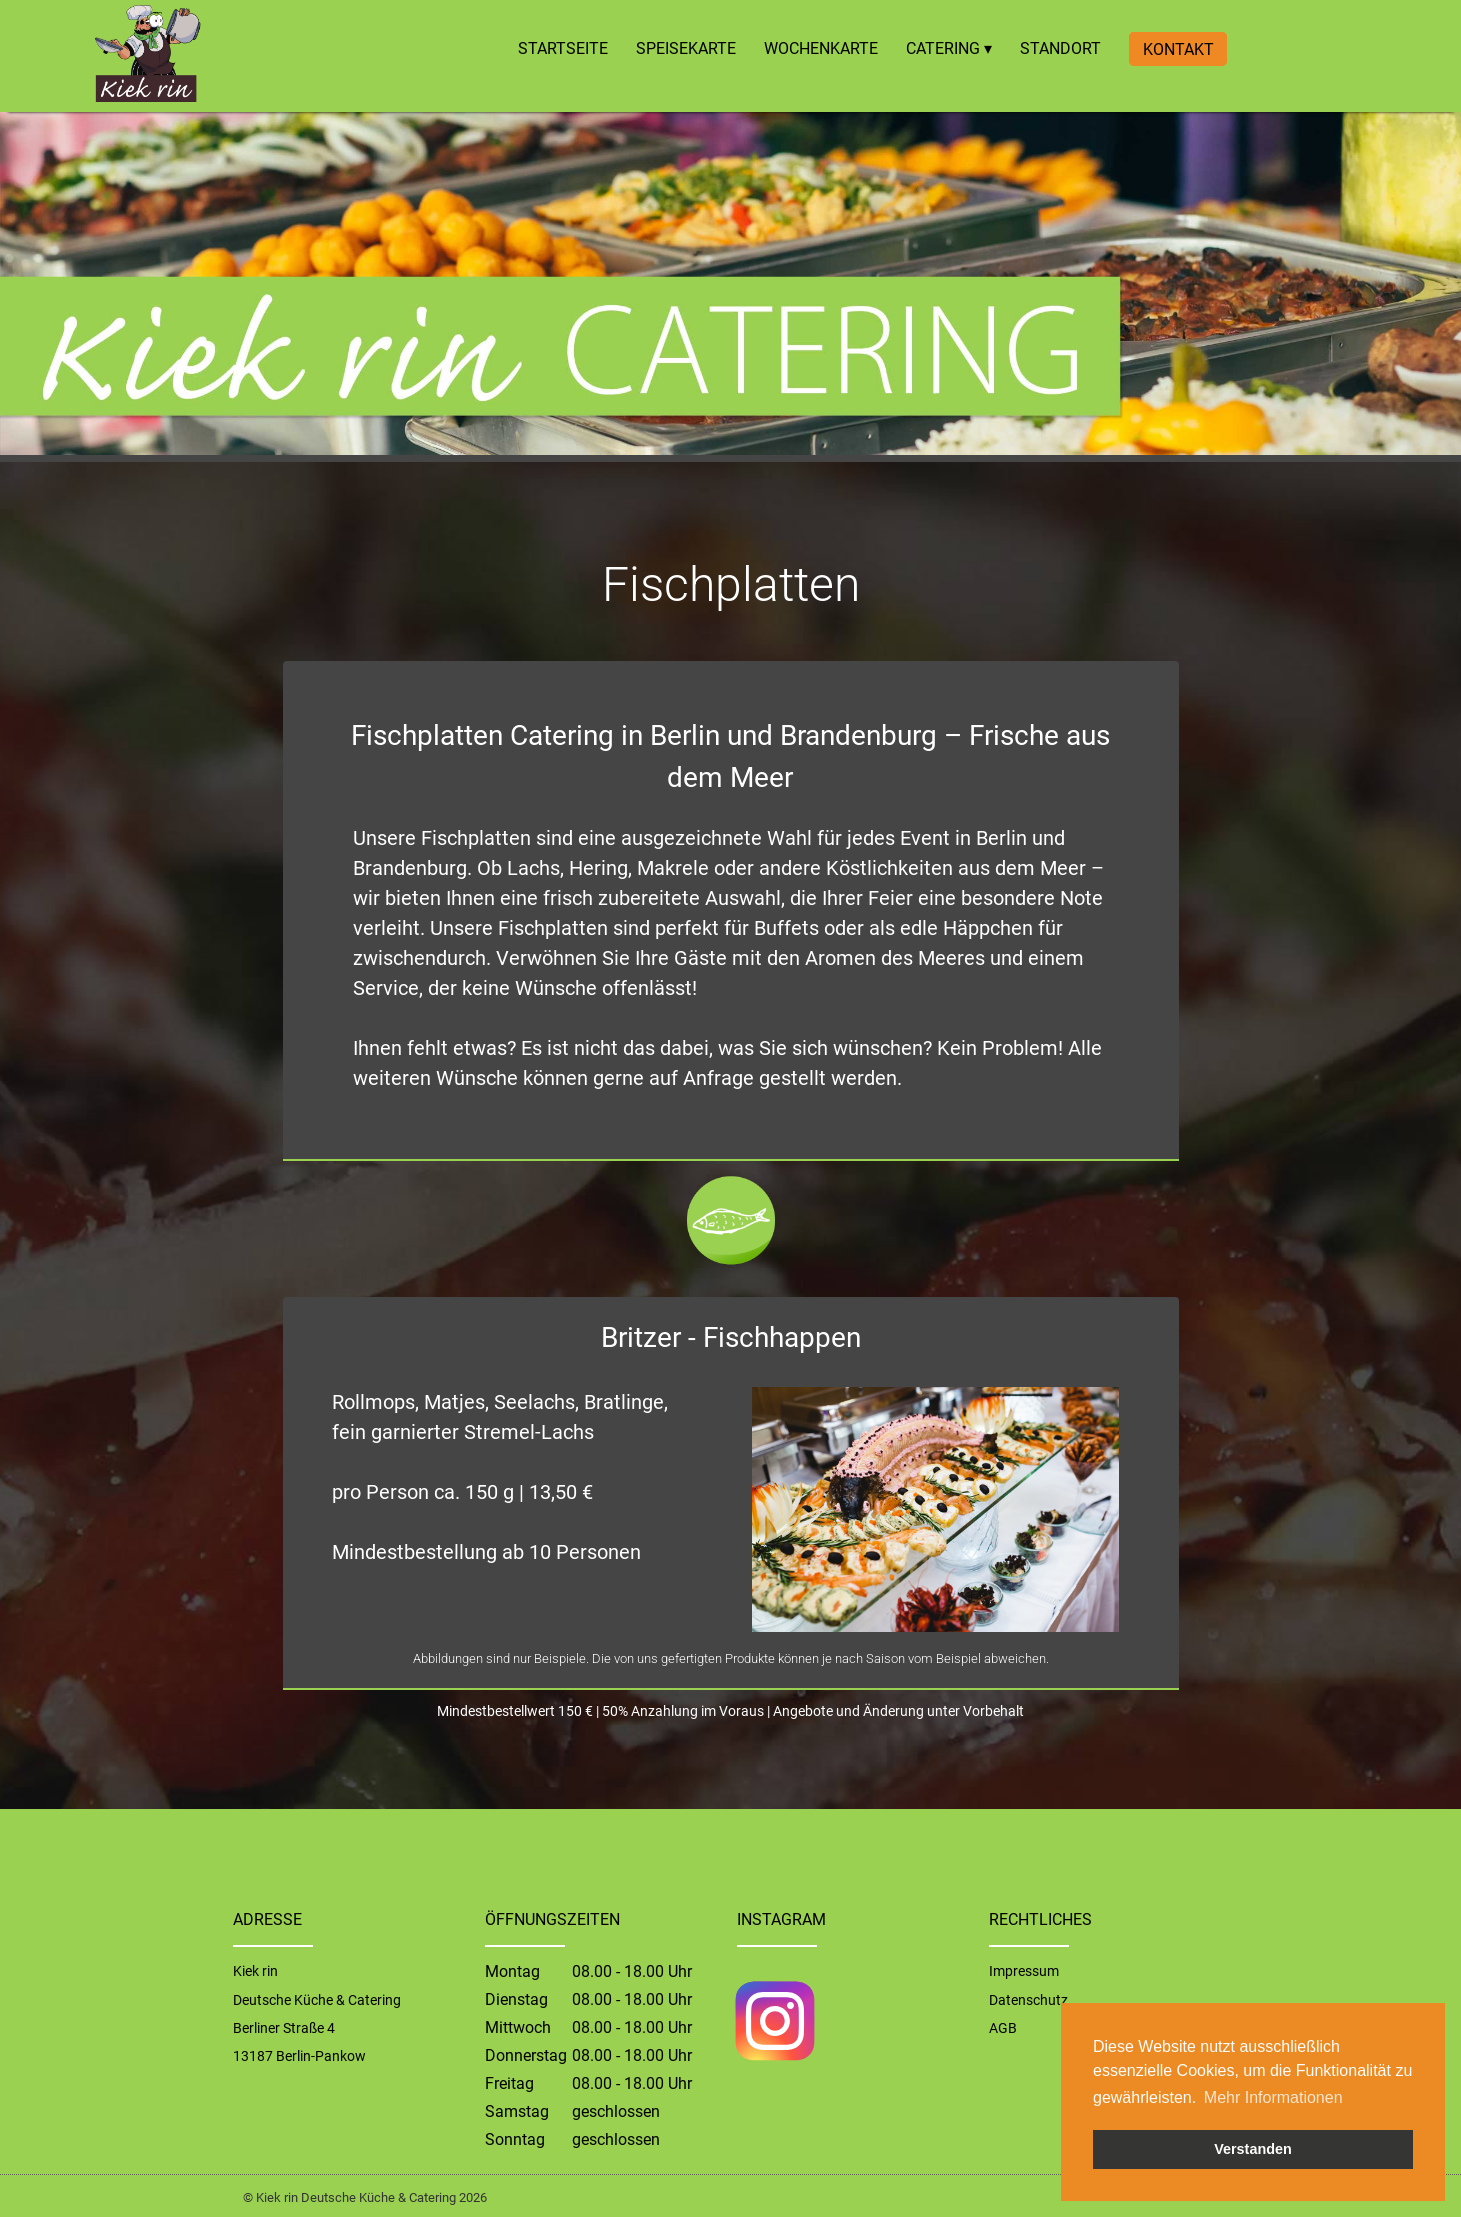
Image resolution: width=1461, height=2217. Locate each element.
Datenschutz (1028, 2000)
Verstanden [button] (1253, 2149)
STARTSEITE (563, 48)
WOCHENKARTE (821, 48)
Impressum (1024, 1971)
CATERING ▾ (949, 48)
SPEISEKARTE (686, 48)
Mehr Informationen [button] (1273, 2097)
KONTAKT (1178, 48)
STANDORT (1060, 48)
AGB (1003, 2028)
